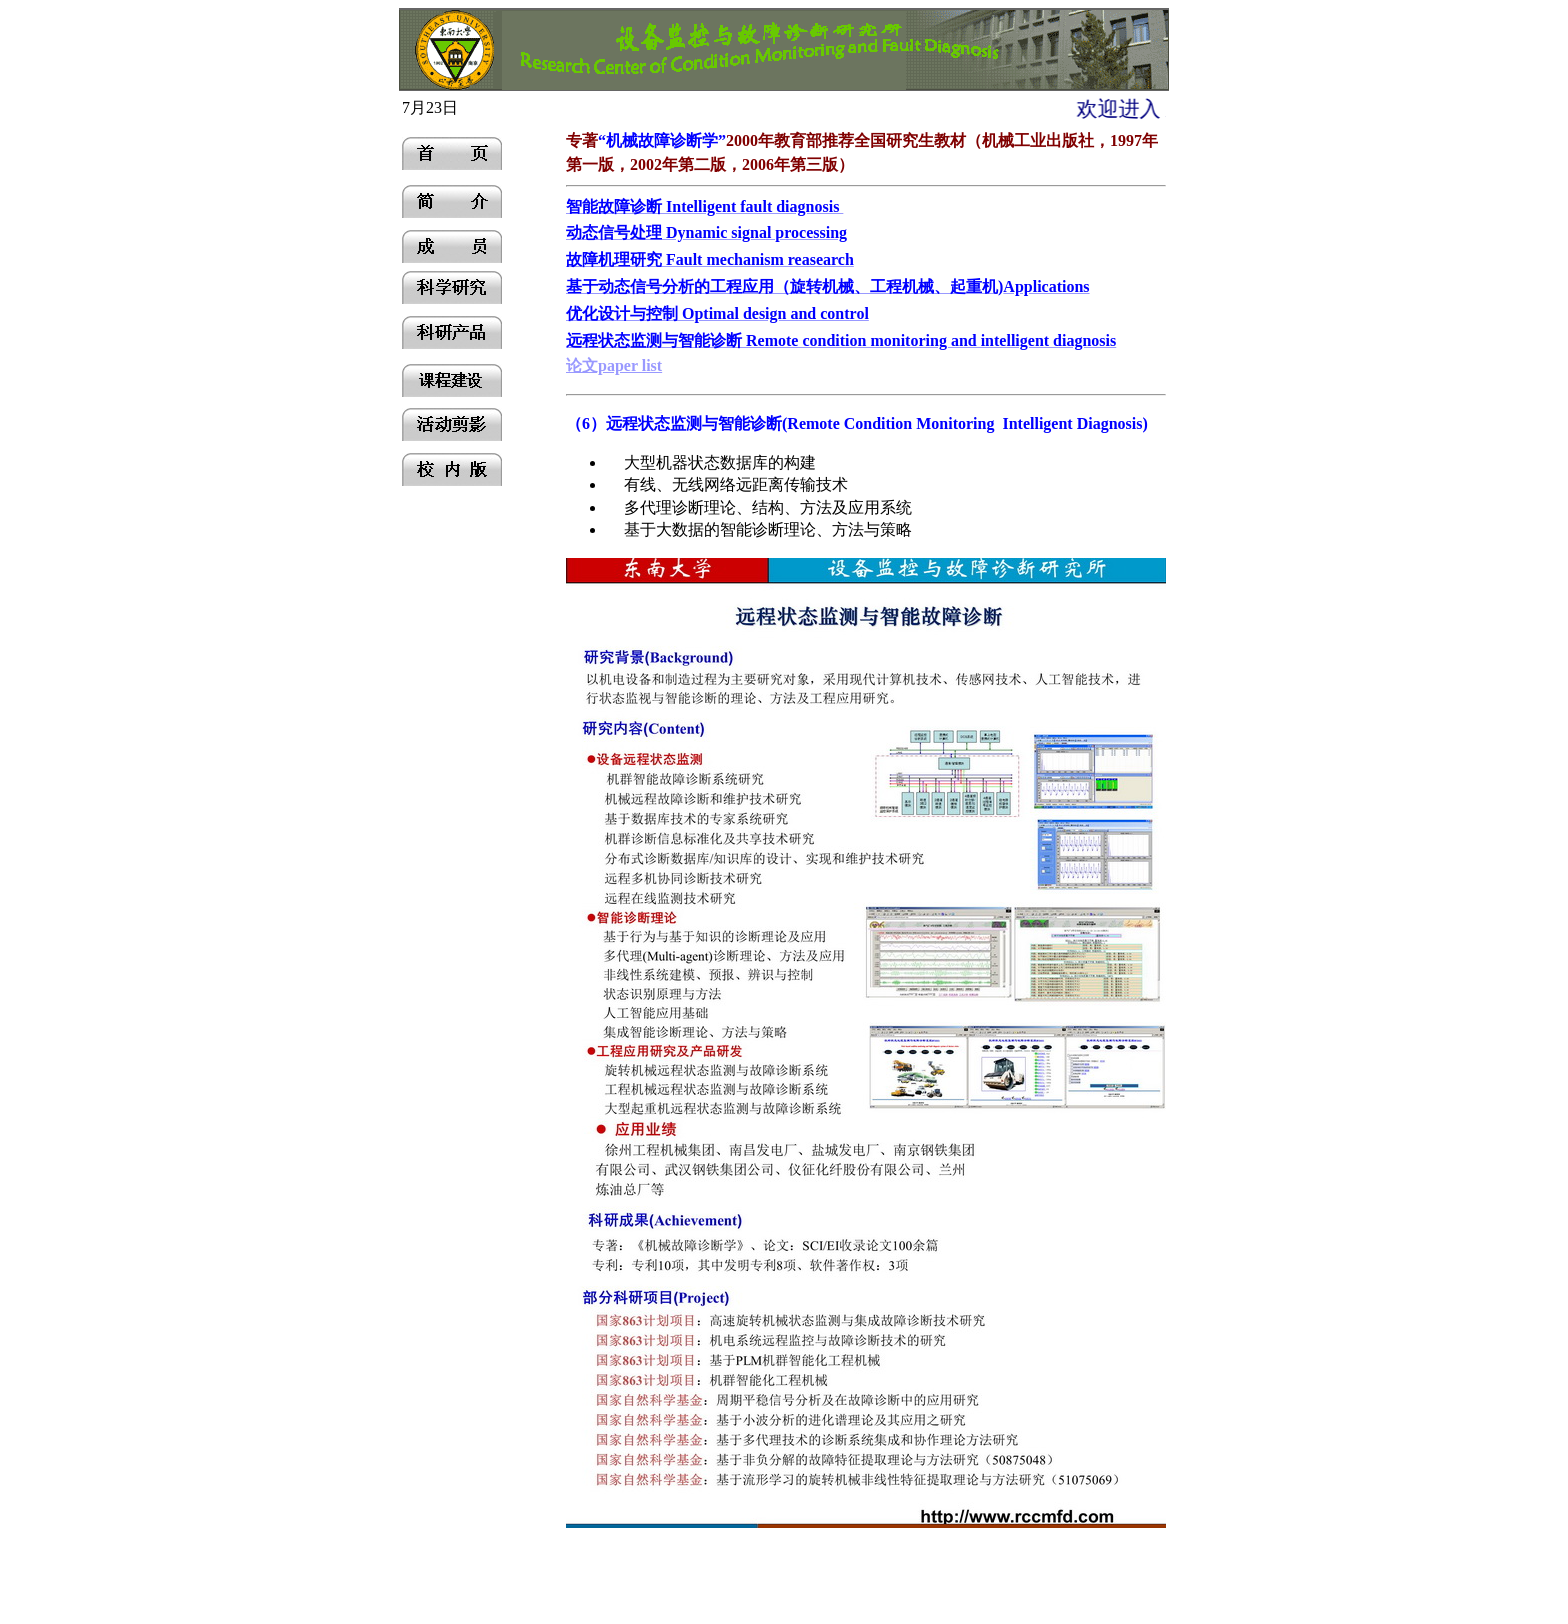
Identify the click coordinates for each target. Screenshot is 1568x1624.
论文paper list (614, 365)
